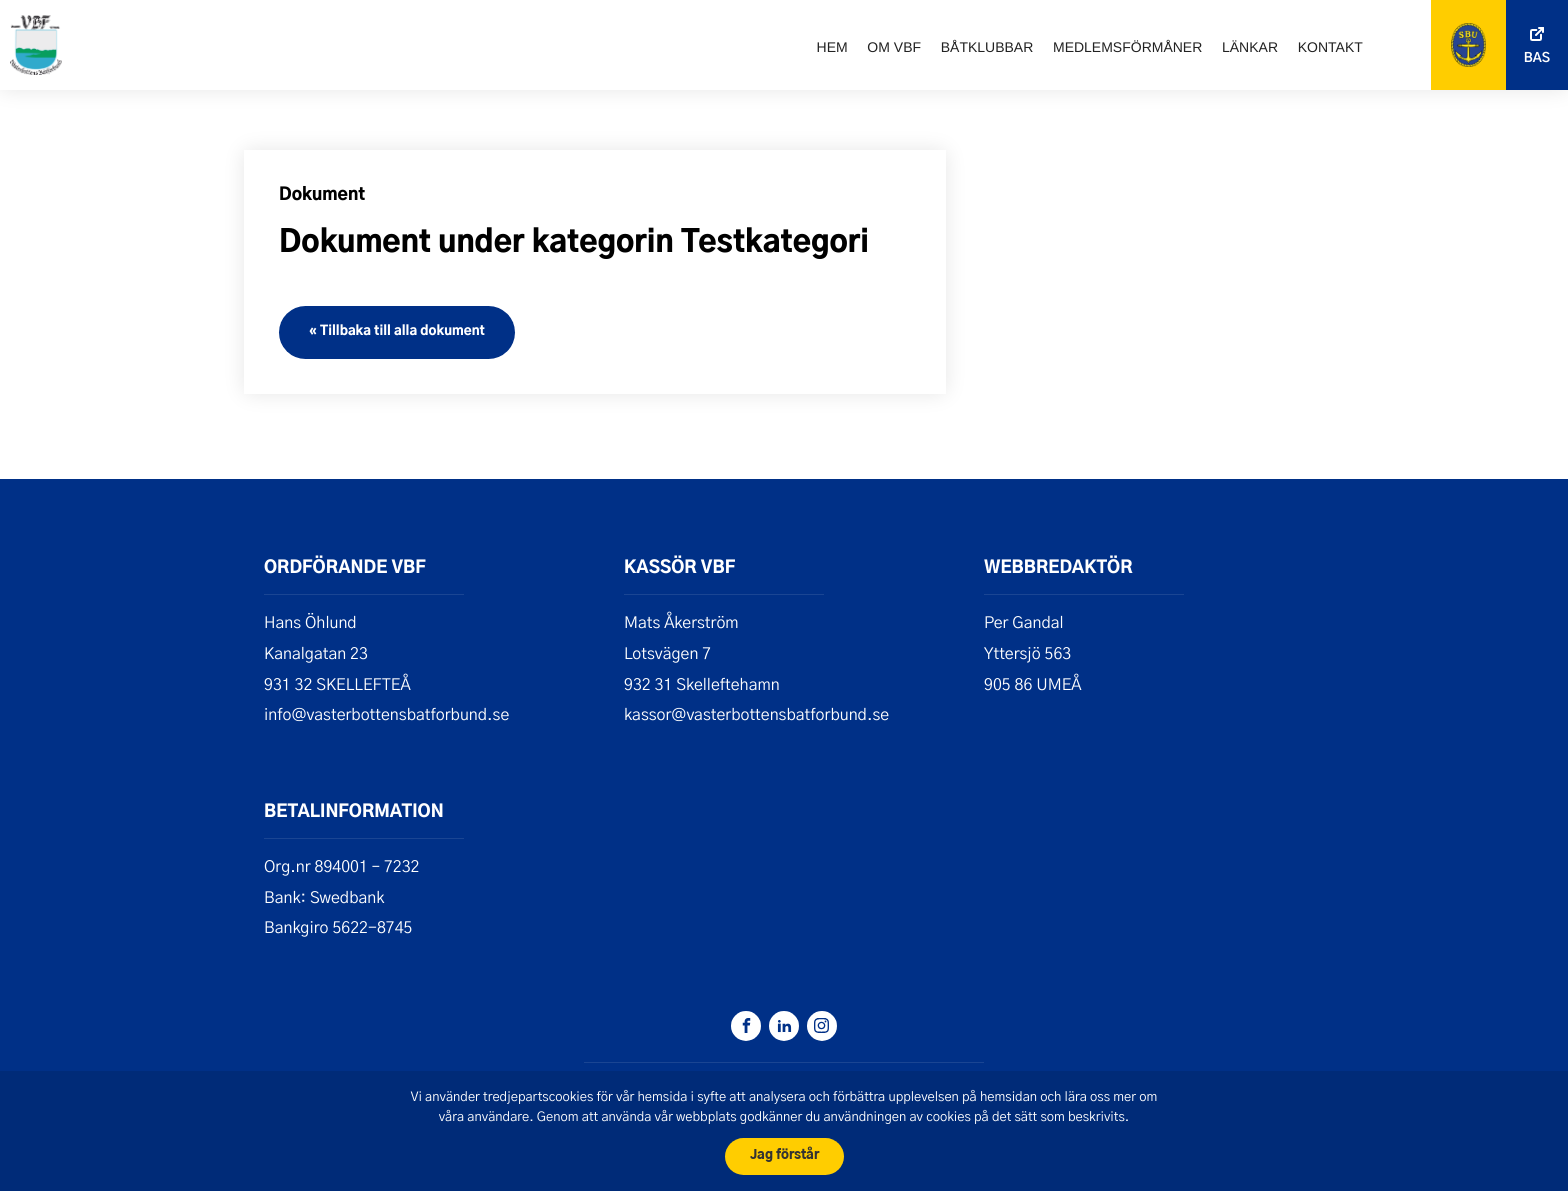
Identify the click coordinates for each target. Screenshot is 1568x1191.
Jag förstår (784, 1155)
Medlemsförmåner (1127, 47)
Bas (1537, 58)
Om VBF (894, 47)
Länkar (1250, 47)
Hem (832, 47)
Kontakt (1330, 47)
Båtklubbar (987, 47)
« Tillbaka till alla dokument (397, 331)
